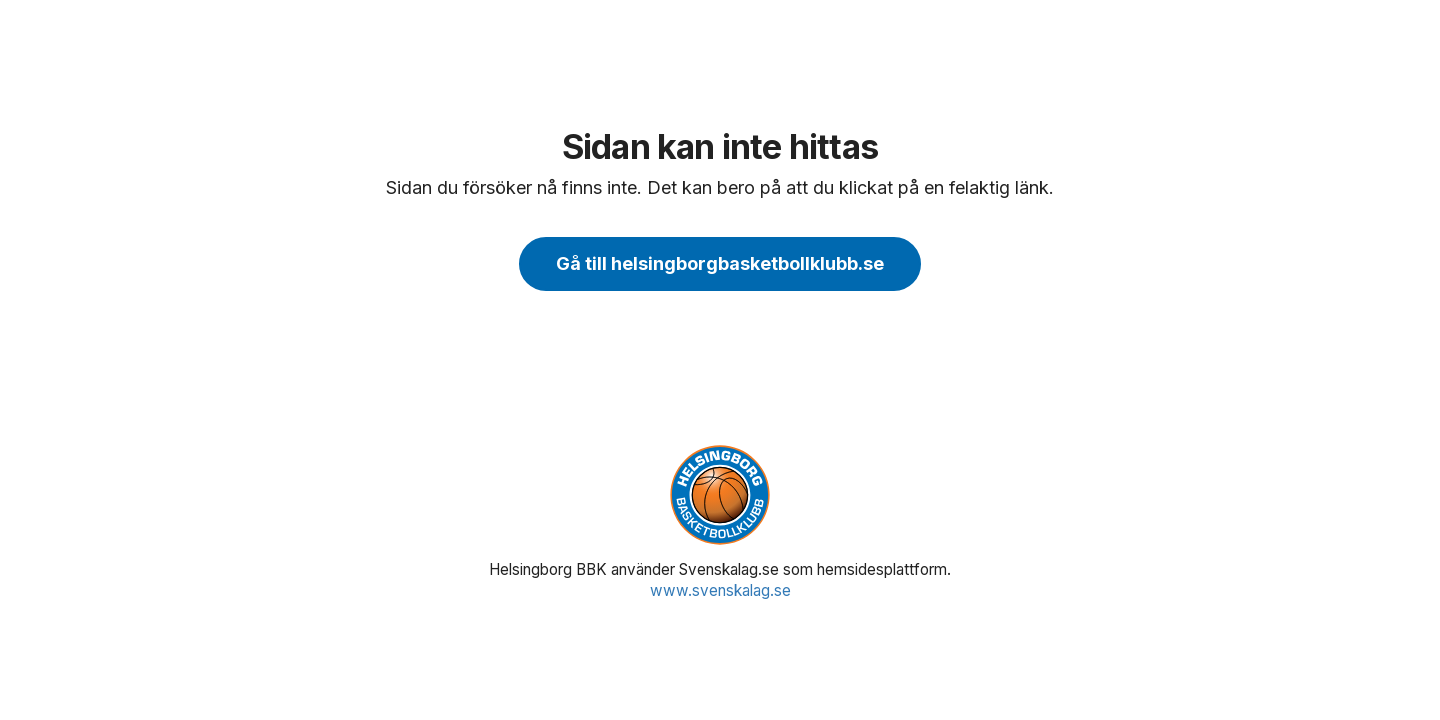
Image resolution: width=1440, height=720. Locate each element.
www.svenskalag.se (720, 590)
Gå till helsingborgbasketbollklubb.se (720, 263)
